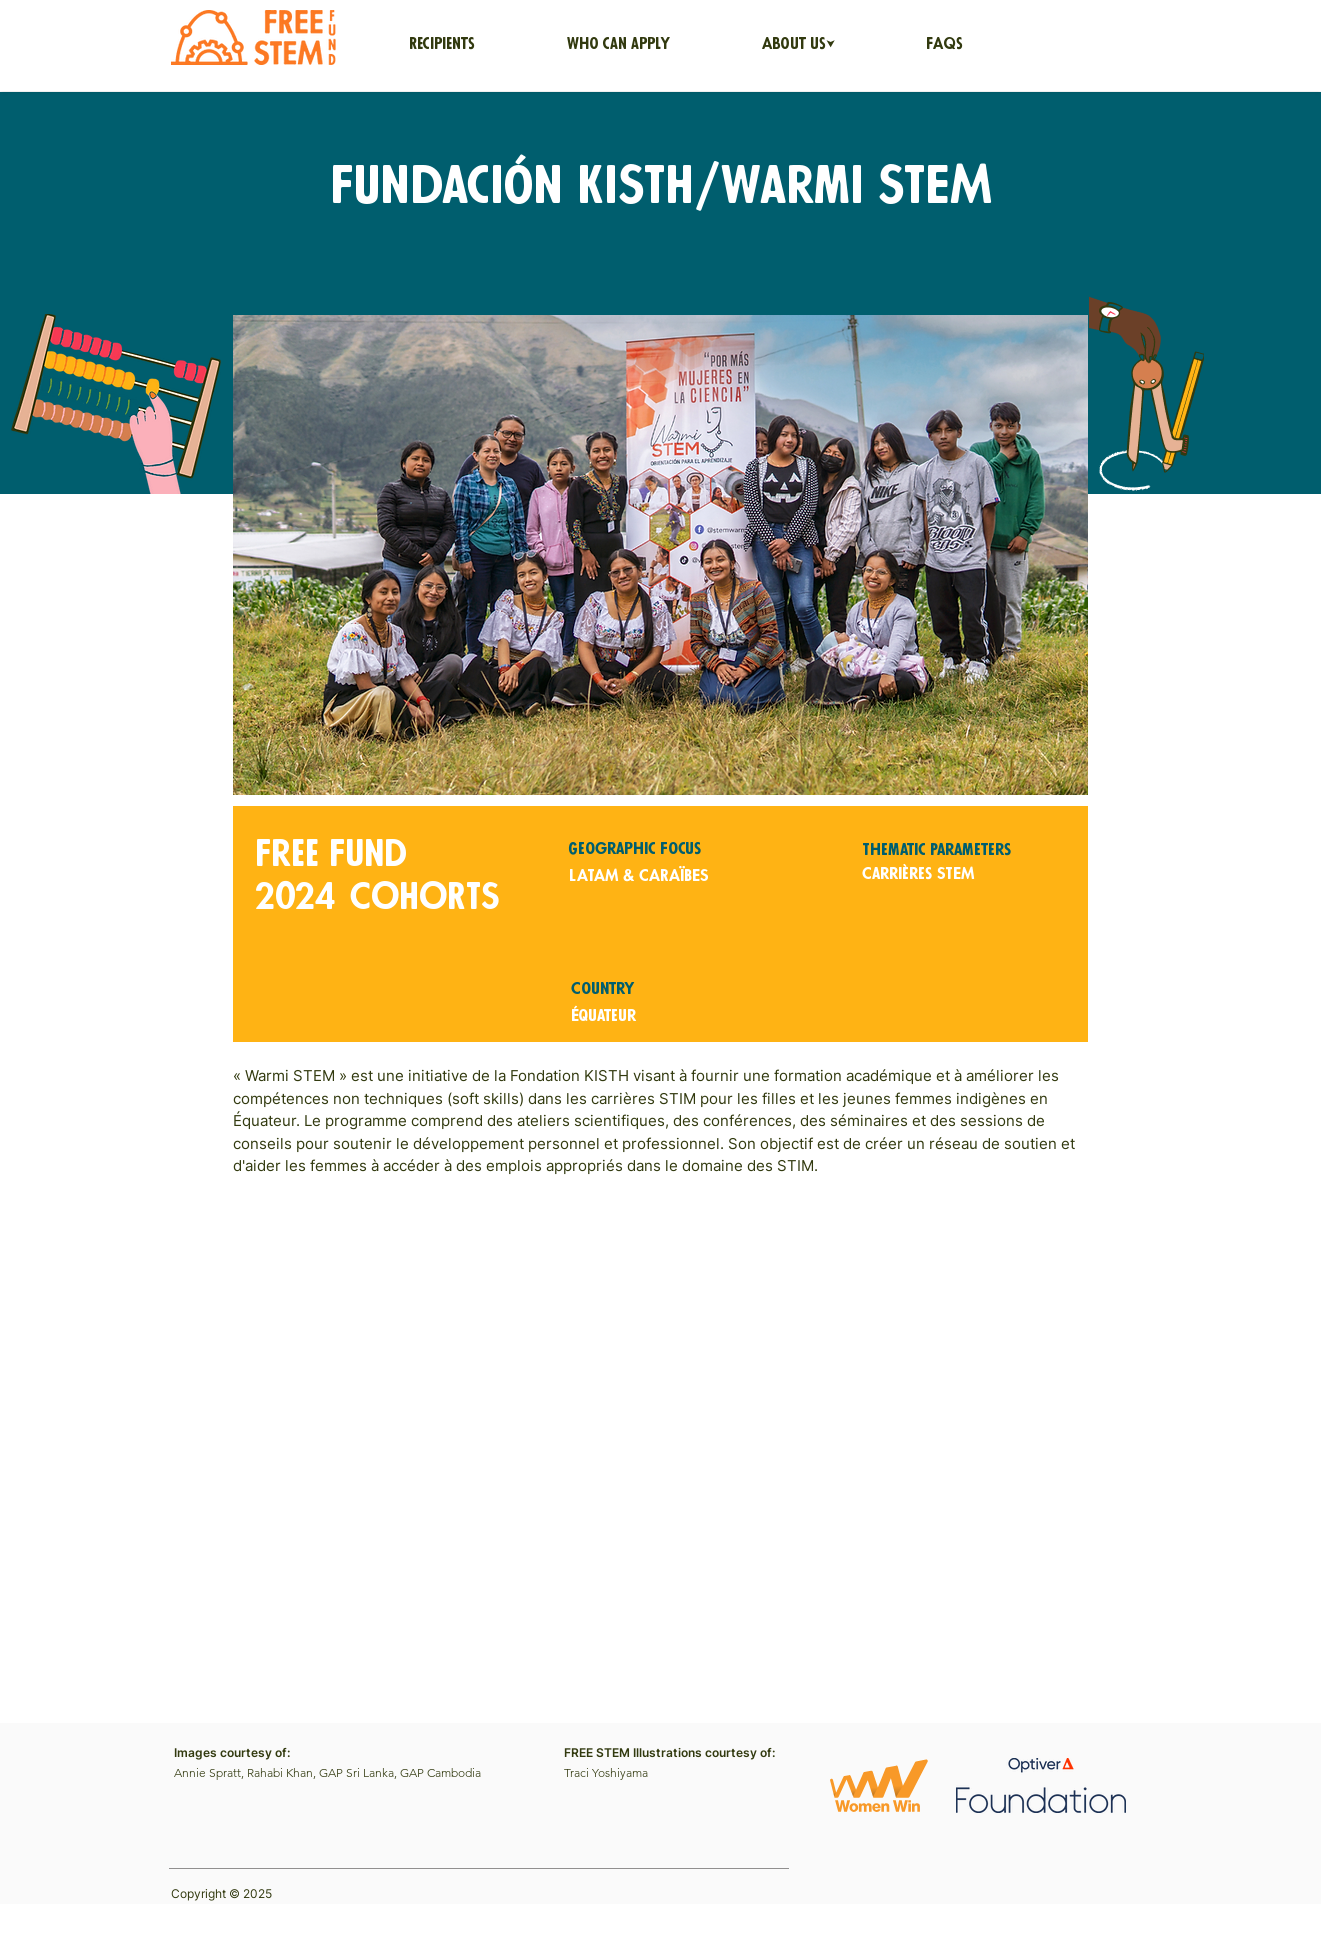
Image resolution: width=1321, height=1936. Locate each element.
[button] (798, 45)
